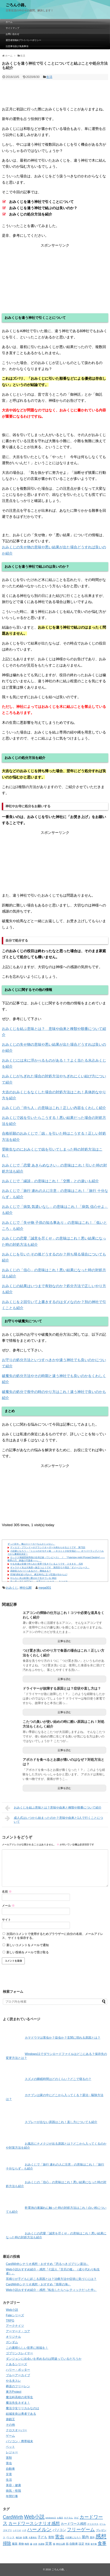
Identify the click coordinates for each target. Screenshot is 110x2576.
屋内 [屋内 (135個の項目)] (85, 2537)
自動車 (10, 2468)
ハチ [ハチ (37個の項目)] (24, 2530)
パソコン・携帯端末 (19, 2441)
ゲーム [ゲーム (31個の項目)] (102, 2524)
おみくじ (12, 1587)
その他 (10, 2424)
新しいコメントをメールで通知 (27, 1945)
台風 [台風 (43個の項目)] (25, 2537)
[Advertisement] (55, 275)
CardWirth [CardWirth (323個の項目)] (13, 2516)
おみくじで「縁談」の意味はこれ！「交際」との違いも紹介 (50, 1181)
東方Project (13, 2391)
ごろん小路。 (17, 5)
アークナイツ (15, 2325)
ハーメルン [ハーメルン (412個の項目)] (39, 2529)
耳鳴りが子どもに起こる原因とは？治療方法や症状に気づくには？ (51, 2278)
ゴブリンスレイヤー (19, 2353)
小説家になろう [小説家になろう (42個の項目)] (73, 2537)
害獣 (9, 2457)
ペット (10, 2446)
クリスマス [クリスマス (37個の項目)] (92, 2524)
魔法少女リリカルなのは (22, 2408)
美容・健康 (13, 2485)
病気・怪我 (13, 2490)
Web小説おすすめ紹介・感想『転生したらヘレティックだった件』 (51, 2289)
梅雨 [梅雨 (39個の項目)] (27, 2544)
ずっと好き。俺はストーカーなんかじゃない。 (31, 1544)
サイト (6, 1919)
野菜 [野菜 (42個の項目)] (87, 2544)
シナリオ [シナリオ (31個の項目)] (17, 2530)
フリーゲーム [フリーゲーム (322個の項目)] (81, 2529)
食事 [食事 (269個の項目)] (102, 2543)
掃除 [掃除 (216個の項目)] (7, 2543)
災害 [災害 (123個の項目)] (48, 2543)
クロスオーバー (16, 2430)
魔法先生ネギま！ (18, 2402)
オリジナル (13, 2336)
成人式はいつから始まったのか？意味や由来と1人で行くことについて (54, 1819)
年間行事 (12, 2496)
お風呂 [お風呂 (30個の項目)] (60, 2518)
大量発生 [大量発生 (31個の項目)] (33, 2537)
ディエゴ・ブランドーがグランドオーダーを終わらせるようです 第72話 (47, 1547)
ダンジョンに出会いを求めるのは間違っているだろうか (43, 2358)
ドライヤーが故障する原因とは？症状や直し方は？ (62, 1688)
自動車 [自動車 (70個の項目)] (73, 2543)
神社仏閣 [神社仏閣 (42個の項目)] (60, 2544)
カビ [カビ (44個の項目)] (76, 2517)
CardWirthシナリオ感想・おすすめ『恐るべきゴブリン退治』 (47, 2263)
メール (8, 1905)
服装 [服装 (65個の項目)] (15, 2543)
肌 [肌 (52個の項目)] (67, 2543)
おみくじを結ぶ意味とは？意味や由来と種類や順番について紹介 (53, 1808)
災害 (9, 2474)
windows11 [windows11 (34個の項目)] (51, 2518)
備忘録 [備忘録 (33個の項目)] (19, 2537)
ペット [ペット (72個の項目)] (10, 2537)
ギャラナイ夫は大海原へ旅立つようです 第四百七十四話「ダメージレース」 (50, 1567)
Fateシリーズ (15, 2315)
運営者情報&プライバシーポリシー (23, 40)
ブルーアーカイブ (18, 2375)
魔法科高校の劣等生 (19, 2397)
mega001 (45, 1587)
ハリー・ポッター (18, 2369)
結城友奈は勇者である (21, 2413)
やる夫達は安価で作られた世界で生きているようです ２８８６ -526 (46, 1564)
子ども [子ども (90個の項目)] (42, 2537)
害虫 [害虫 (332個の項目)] (59, 2536)
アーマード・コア (18, 2331)
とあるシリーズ (16, 2364)
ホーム (9, 22)
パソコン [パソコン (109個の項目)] (59, 2530)
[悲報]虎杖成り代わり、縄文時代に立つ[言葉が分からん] (38, 1574)
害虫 (9, 2463)
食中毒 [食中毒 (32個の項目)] (94, 2544)
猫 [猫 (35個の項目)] (54, 2544)
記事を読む (64, 1641)
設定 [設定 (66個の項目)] (81, 2543)
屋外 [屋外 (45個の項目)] (92, 2537)
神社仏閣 (25, 1587)
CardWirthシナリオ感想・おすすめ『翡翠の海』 (38, 2284)
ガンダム (12, 2342)
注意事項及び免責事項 (17, 46)
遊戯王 (10, 2419)
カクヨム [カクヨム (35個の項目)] (68, 2518)
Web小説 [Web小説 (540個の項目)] (34, 2517)
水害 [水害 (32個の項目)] (35, 2544)
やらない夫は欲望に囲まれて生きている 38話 (33, 1578)
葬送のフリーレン (18, 2386)
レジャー (12, 2452)
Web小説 (12, 2309)
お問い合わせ (12, 34)
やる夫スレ (13, 2380)
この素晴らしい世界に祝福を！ (27, 2347)
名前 (7, 1891)
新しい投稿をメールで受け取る (27, 1952)
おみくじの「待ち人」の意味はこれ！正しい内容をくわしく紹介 (54, 1108)
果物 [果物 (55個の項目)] (21, 2543)
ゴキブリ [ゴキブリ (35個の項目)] (7, 2530)
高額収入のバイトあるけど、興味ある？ (30, 1571)
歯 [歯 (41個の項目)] (31, 2544)
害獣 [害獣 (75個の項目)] (51, 2537)
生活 (49, 77)
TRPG (10, 2320)
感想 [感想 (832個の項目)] (100, 2536)
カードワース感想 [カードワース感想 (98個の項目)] (73, 2524)
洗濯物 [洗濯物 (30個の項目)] (41, 2544)
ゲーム (10, 2435)
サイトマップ (12, 28)
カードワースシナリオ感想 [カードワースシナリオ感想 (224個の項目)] (34, 2523)
